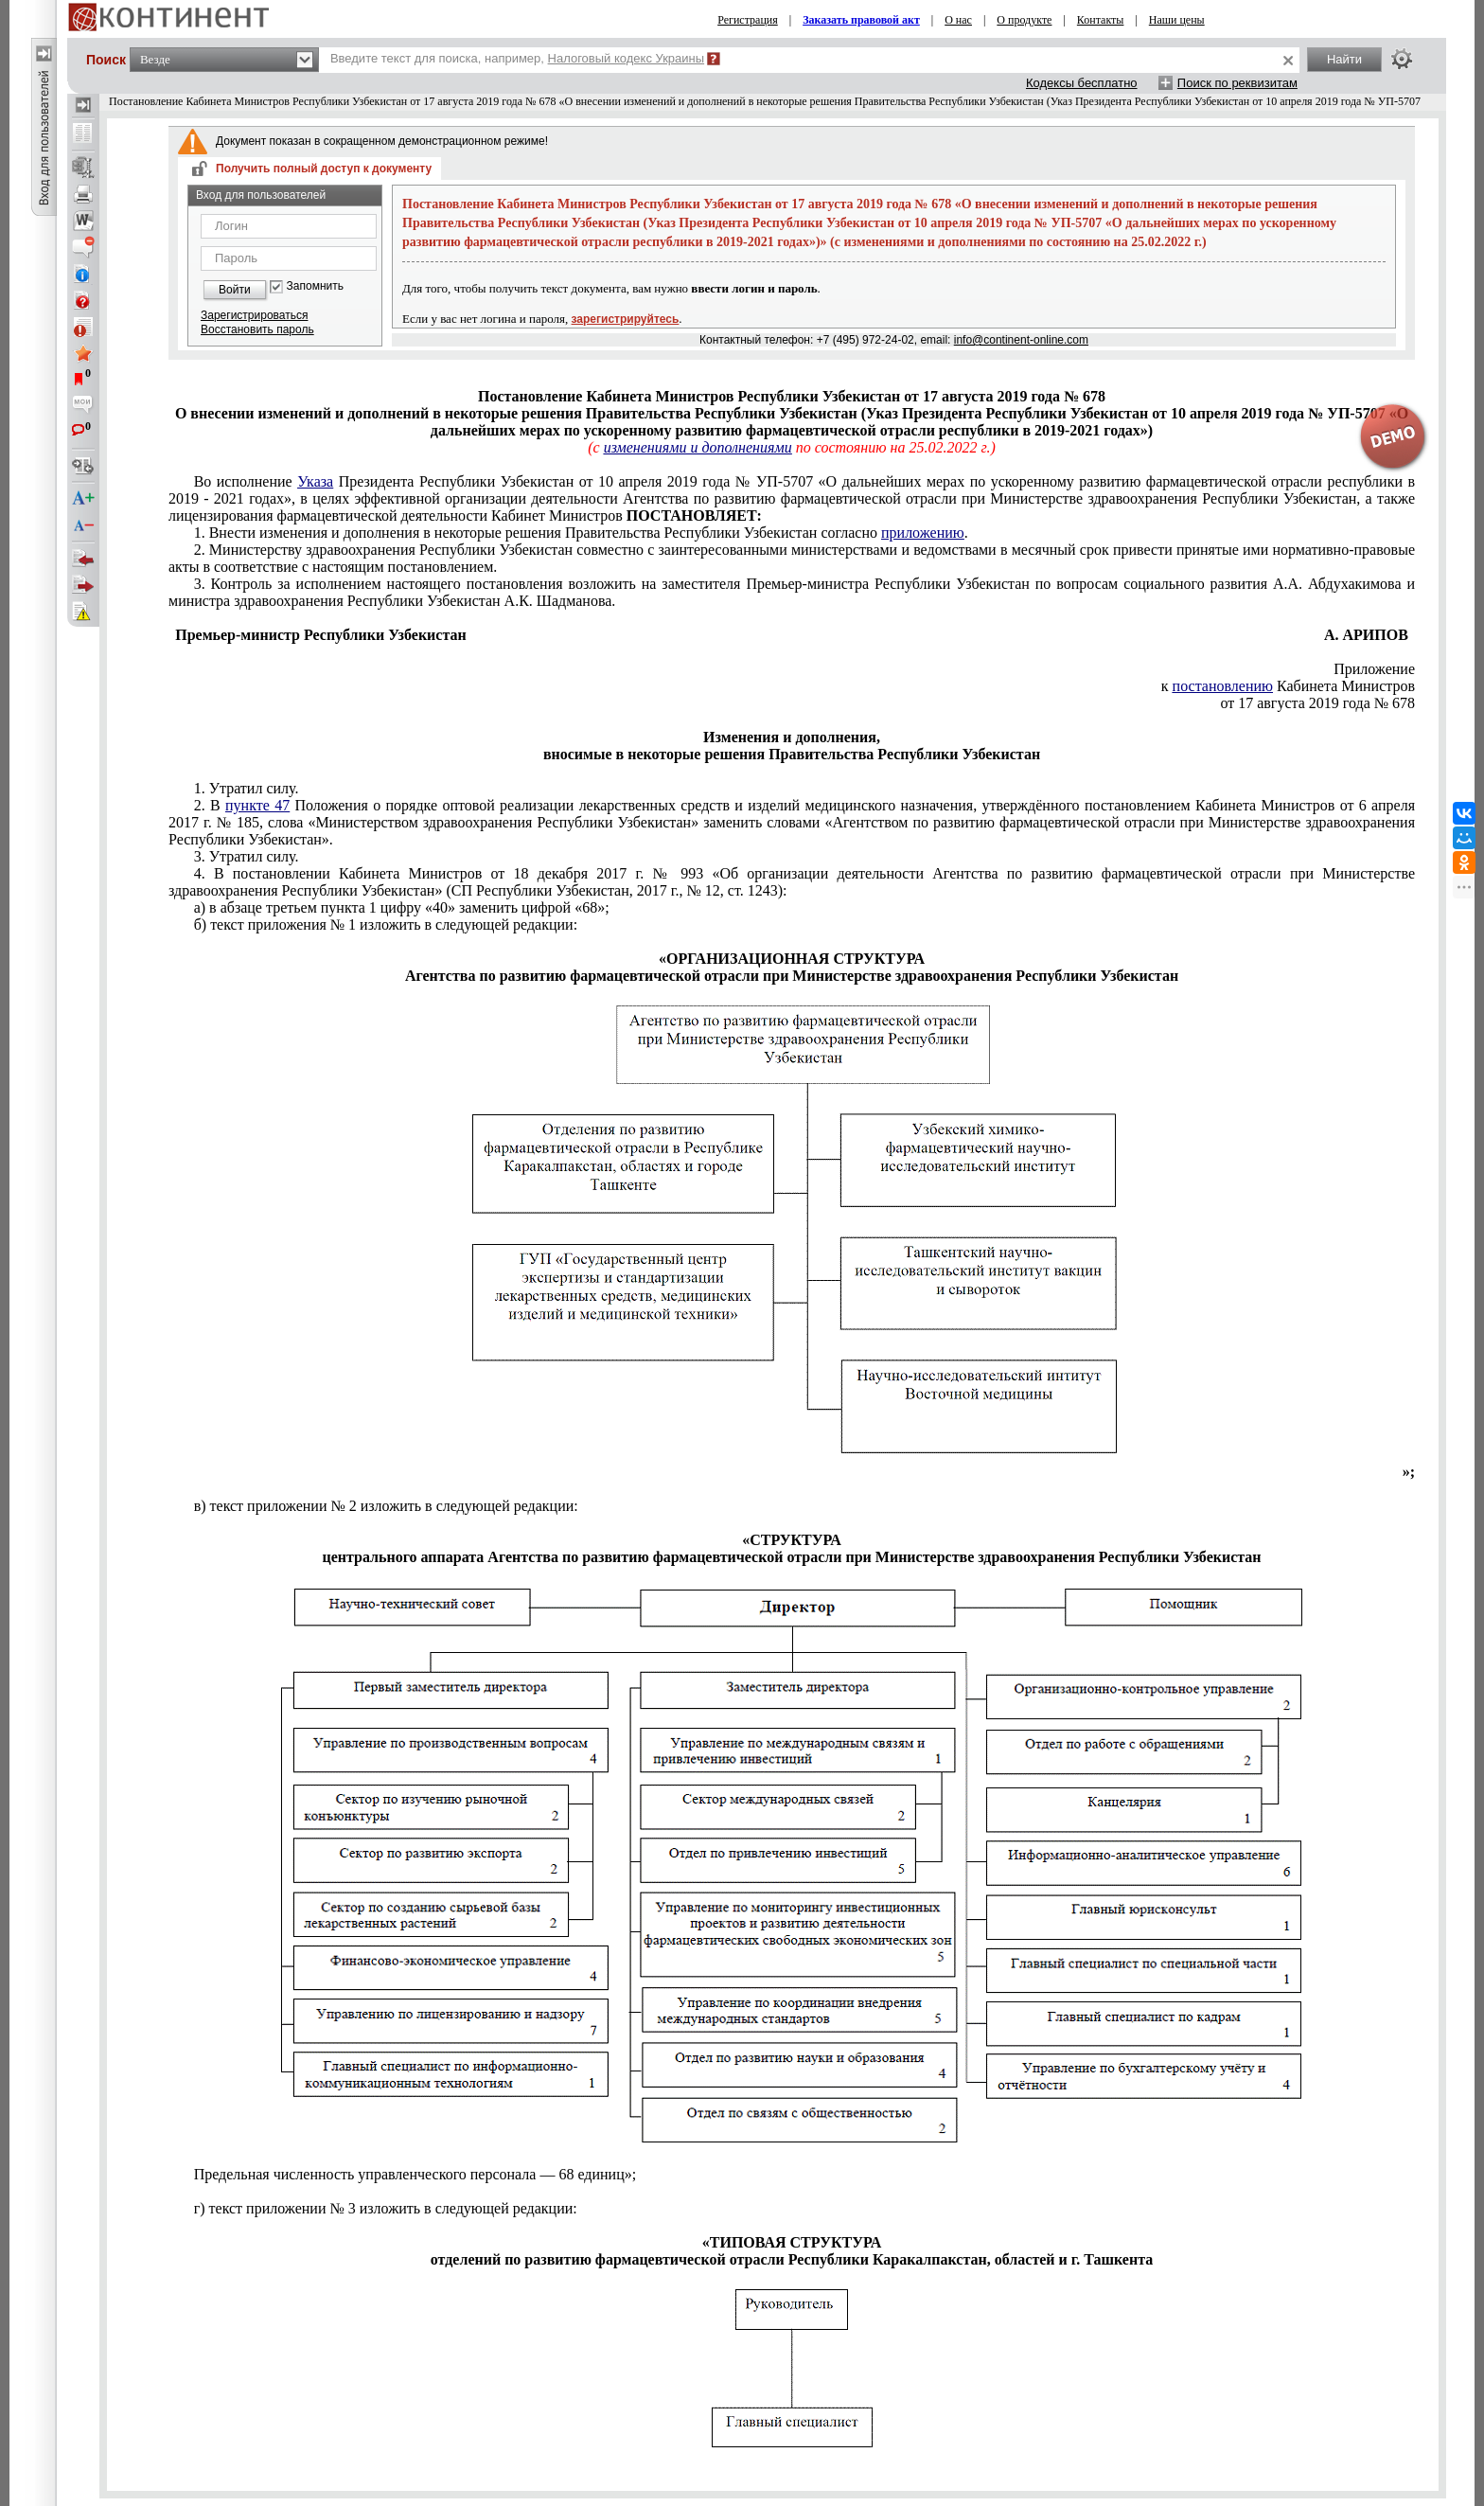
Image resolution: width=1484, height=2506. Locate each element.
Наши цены (1177, 20)
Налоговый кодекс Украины (626, 58)
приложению (922, 532)
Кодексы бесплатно (1082, 83)
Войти (235, 289)
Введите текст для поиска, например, (517, 58)
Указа (315, 481)
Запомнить (315, 286)
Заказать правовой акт (861, 20)
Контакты (1100, 20)
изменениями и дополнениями (698, 447)
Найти (1344, 59)
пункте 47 (257, 805)
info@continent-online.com (1021, 340)
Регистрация (747, 20)
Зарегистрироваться (254, 315)
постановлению (1223, 686)
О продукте (1024, 20)
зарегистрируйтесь (626, 319)
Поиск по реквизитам (1237, 83)
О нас (958, 20)
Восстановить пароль (257, 329)
